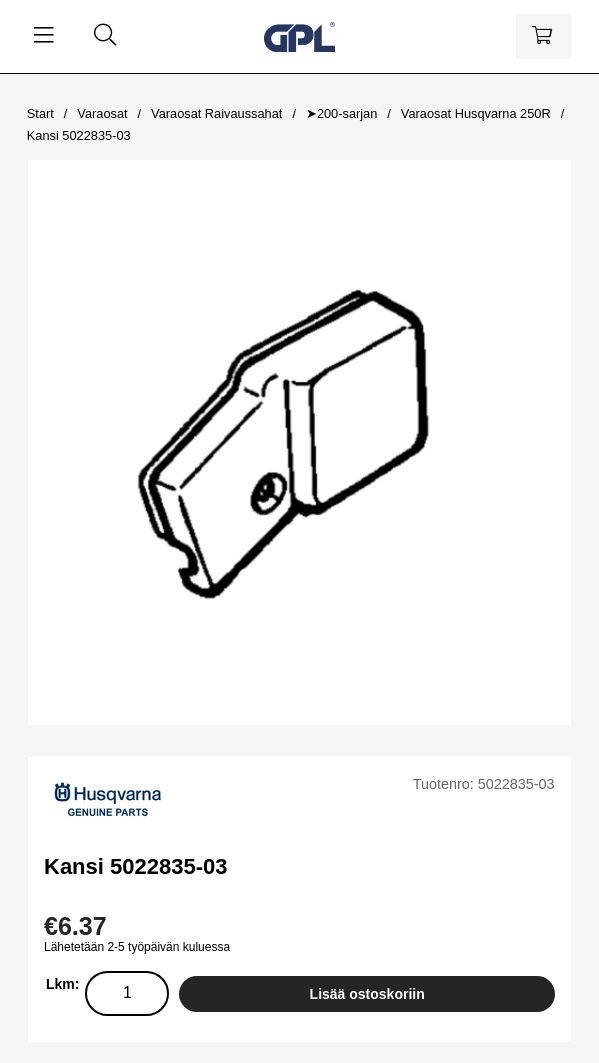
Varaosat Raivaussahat (216, 113)
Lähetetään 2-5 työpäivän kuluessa (137, 947)
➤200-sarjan (341, 113)
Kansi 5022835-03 (79, 135)
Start (40, 113)
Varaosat (102, 113)
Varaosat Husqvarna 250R (476, 113)
